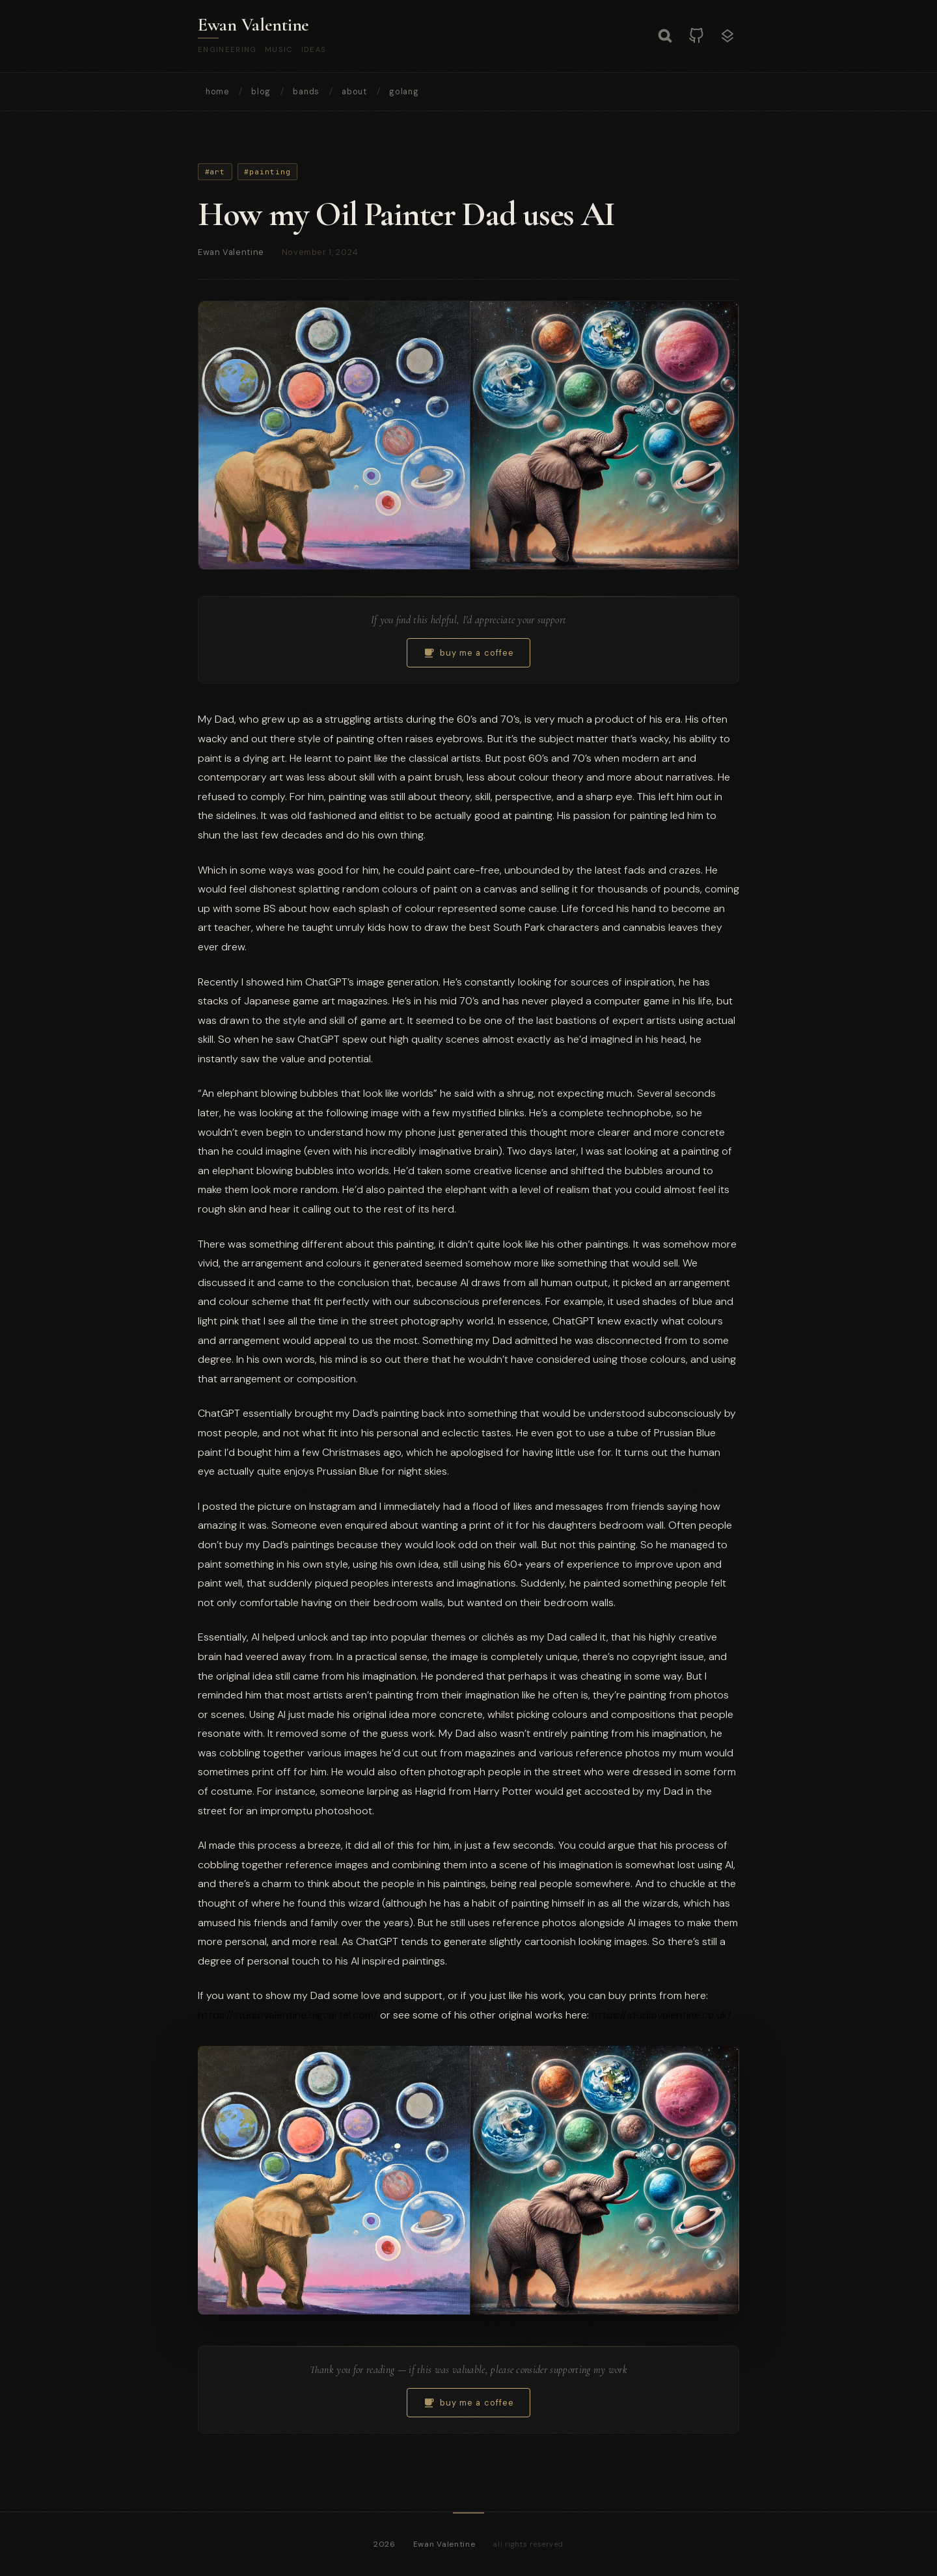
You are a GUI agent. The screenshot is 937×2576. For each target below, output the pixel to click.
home (217, 92)
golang (403, 92)
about (354, 92)
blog (261, 92)
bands (306, 92)
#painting (267, 171)
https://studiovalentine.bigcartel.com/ (287, 2015)
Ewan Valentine (253, 25)
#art (215, 171)
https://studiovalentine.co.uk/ (661, 2015)
